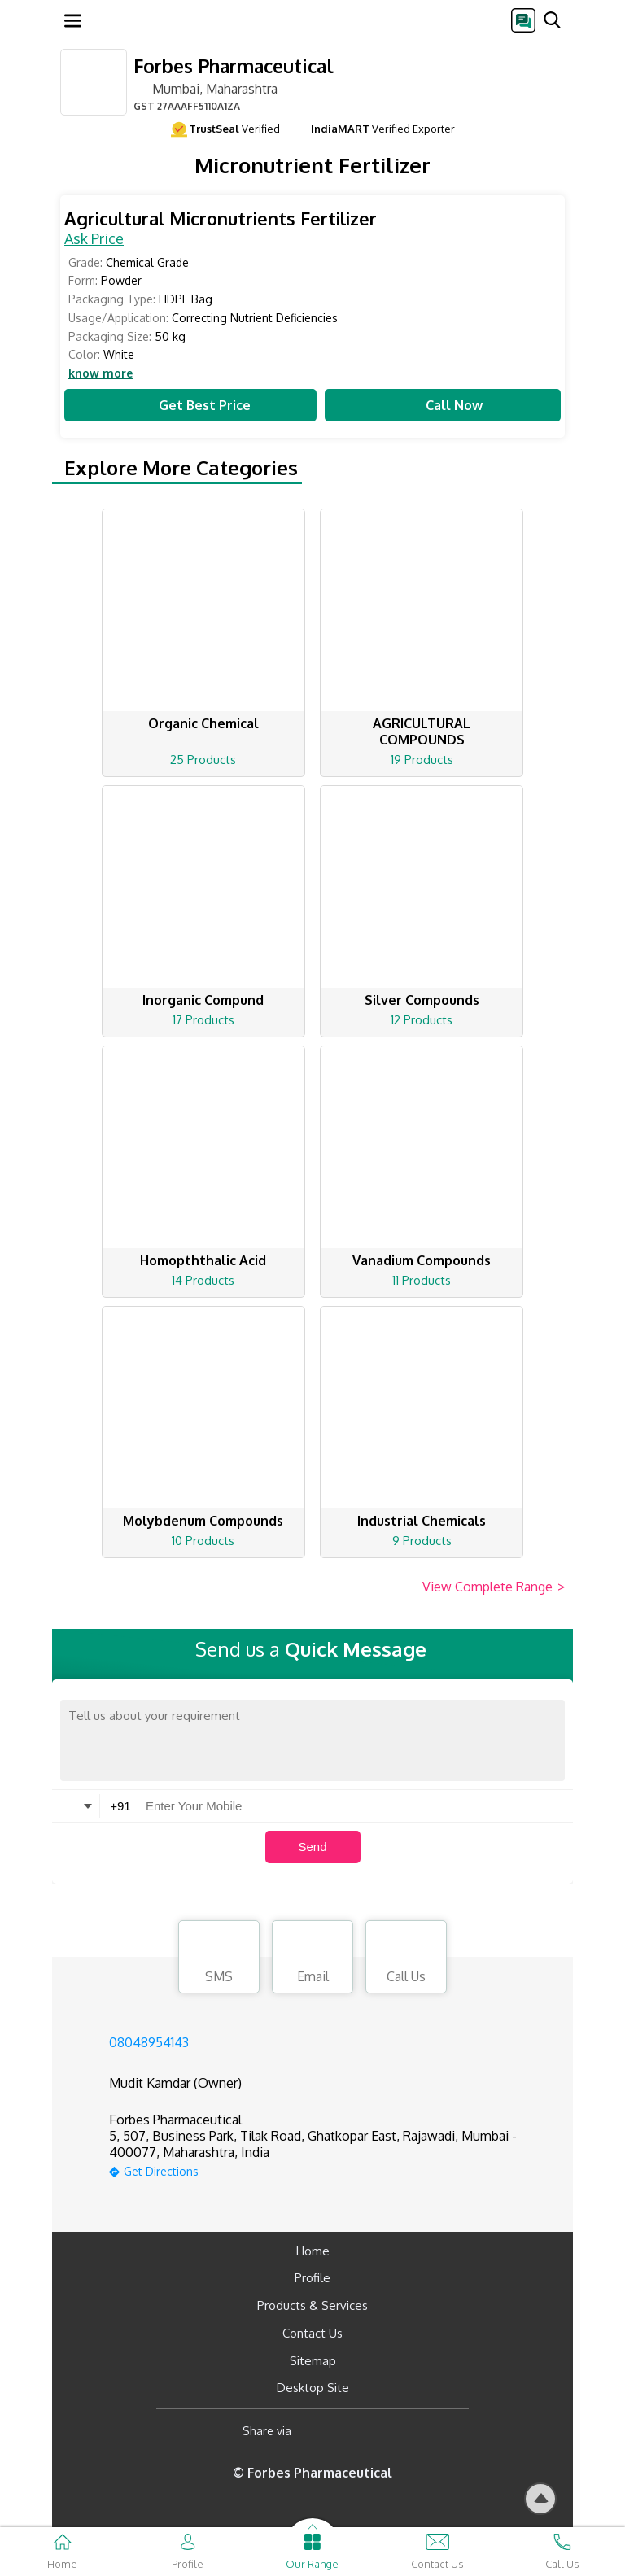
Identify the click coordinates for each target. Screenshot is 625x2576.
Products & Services (312, 2305)
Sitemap (313, 2361)
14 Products (203, 1280)
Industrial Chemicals (421, 1521)
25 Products (203, 759)
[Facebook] (317, 2430)
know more (100, 373)
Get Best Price (190, 405)
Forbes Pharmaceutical (233, 65)
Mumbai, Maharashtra (205, 88)
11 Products (421, 1280)
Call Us (406, 1959)
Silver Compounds (422, 1000)
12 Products (421, 1020)
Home (313, 2251)
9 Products (422, 1540)
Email (312, 1959)
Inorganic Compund (203, 1000)
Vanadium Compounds (421, 1260)
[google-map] (333, 2169)
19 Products (422, 759)
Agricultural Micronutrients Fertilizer (220, 218)
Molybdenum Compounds (203, 1521)
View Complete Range (493, 1587)
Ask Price (94, 238)
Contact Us (312, 2333)
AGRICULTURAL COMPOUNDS (421, 731)
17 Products (203, 1020)
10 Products (203, 1540)
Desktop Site (313, 2387)
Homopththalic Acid (203, 1260)
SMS (219, 1959)
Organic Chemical (203, 723)
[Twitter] (387, 2430)
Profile (312, 2278)
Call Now (443, 405)
